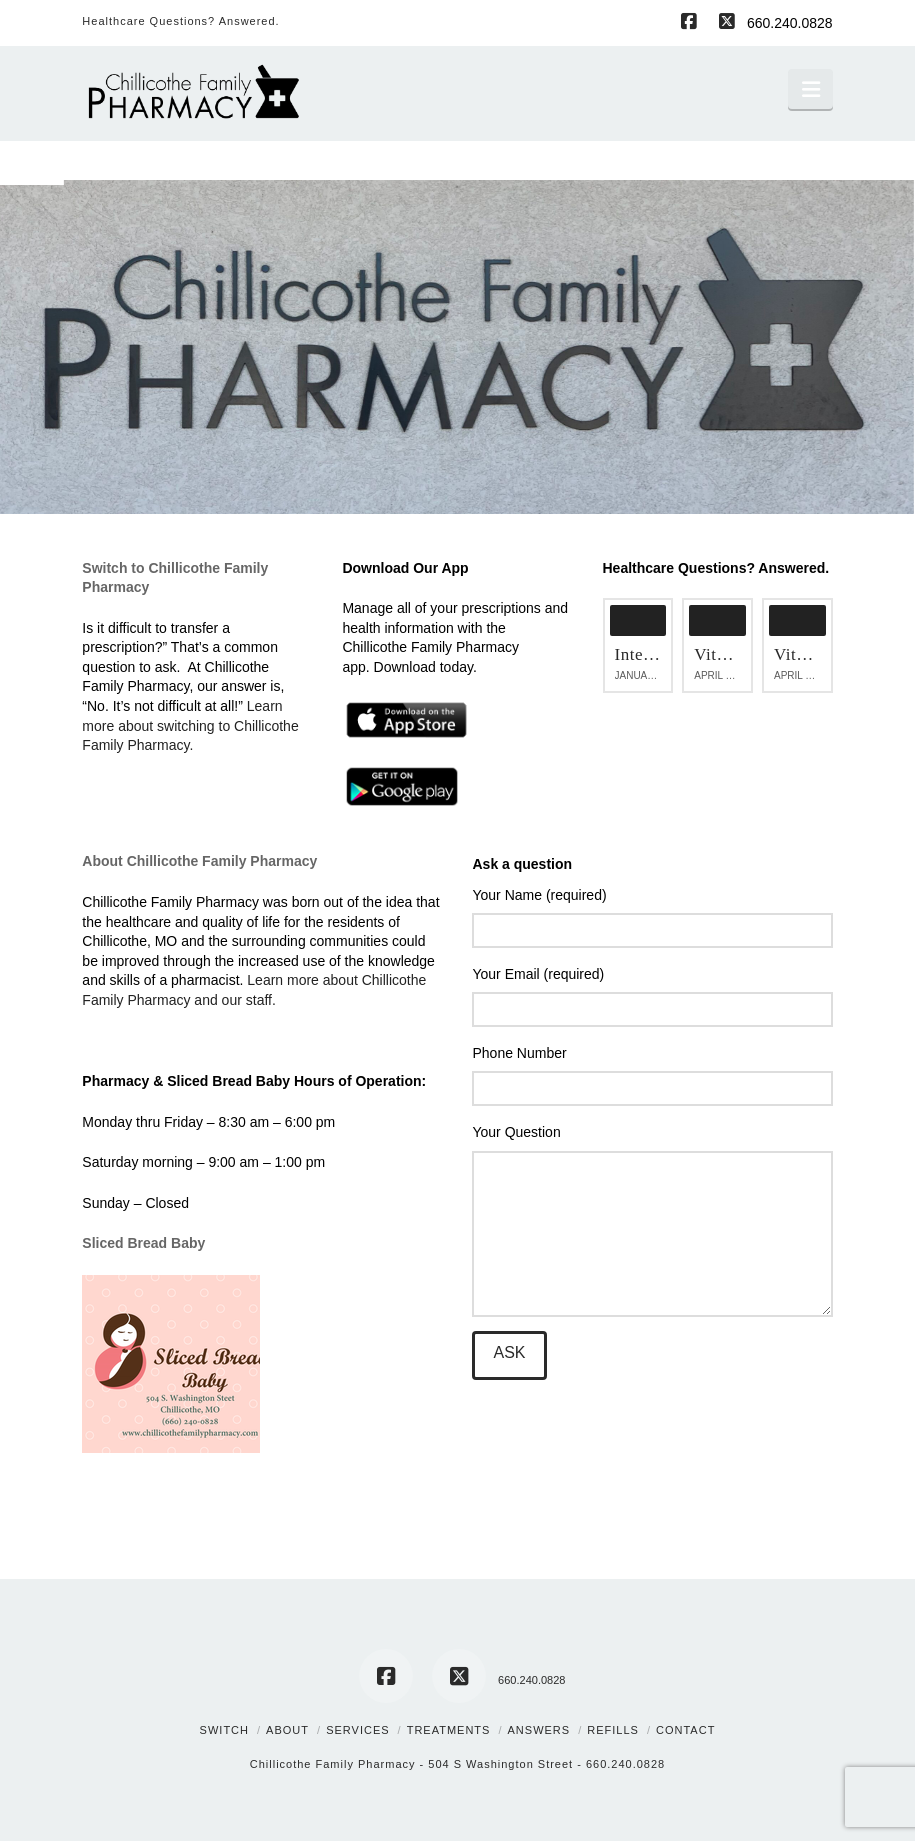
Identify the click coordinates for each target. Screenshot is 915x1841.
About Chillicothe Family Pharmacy (199, 861)
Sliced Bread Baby (143, 1243)
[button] (810, 89)
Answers (539, 1730)
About (287, 1730)
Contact (685, 1730)
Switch (224, 1730)
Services (357, 1730)
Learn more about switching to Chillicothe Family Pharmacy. (190, 725)
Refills (613, 1730)
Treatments (449, 1730)
